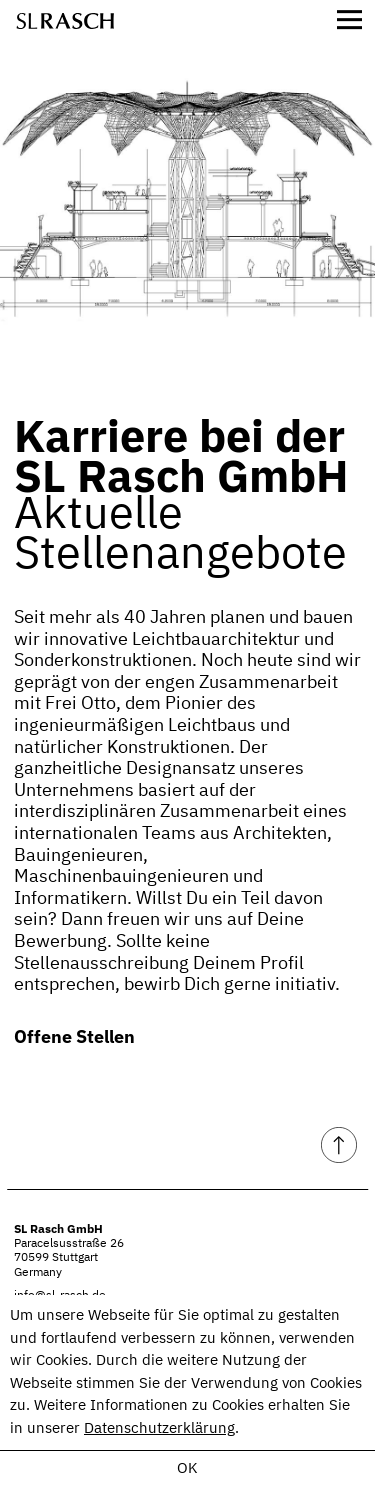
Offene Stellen (74, 1036)
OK (187, 1468)
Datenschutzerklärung (159, 1428)
